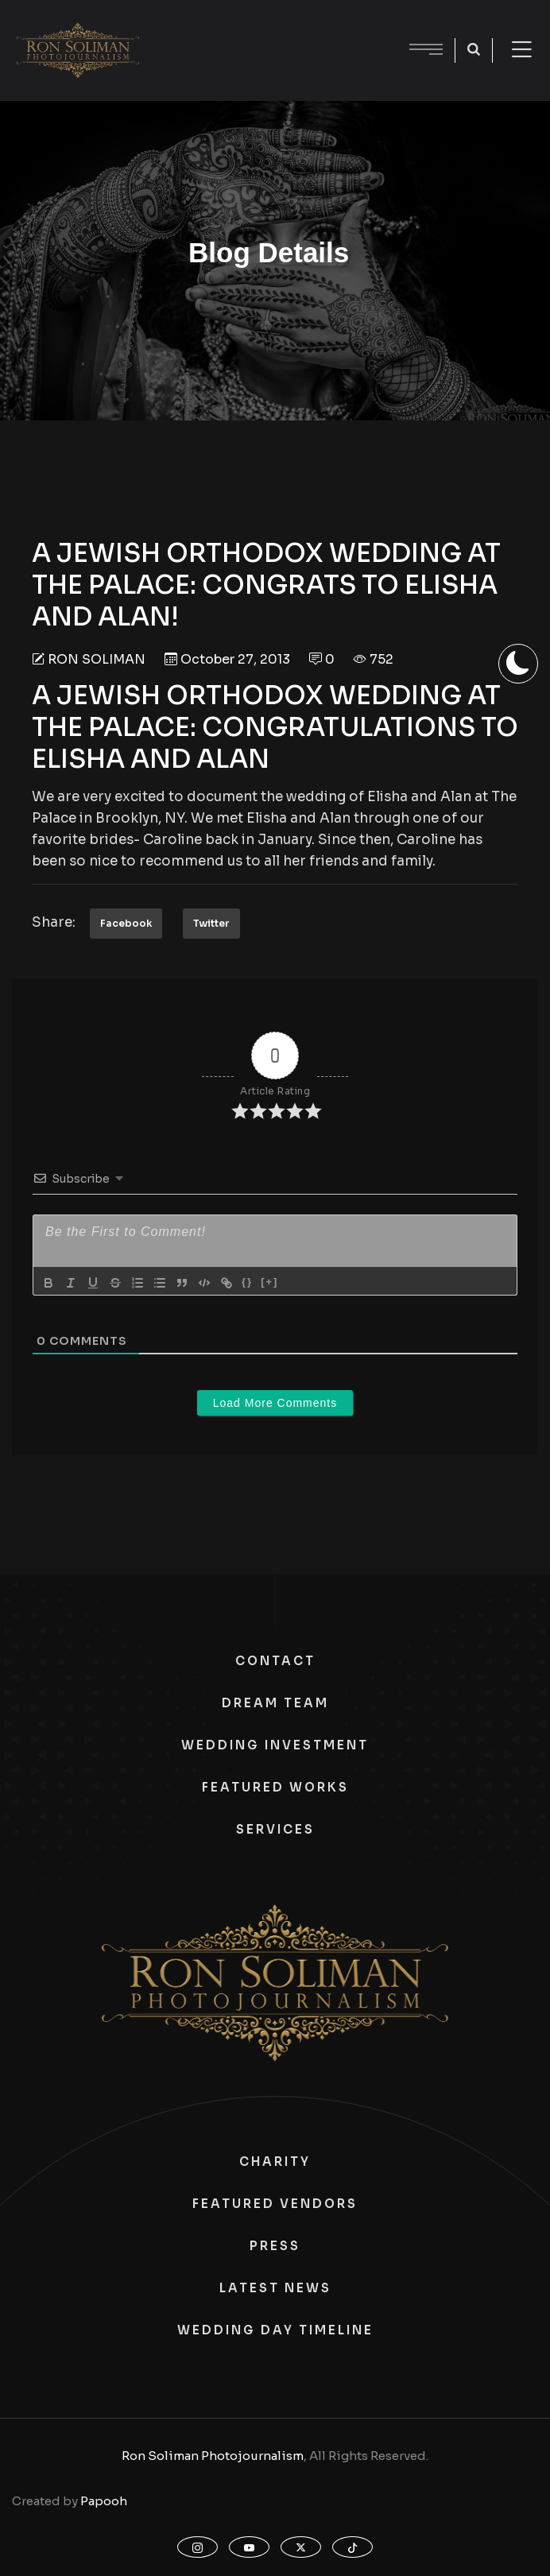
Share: (54, 922)
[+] (269, 1282)
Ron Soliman (96, 659)
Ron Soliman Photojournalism (213, 2455)
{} (247, 1282)
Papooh (103, 2500)
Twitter (211, 923)
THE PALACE (111, 727)
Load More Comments (275, 1402)
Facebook (126, 923)
